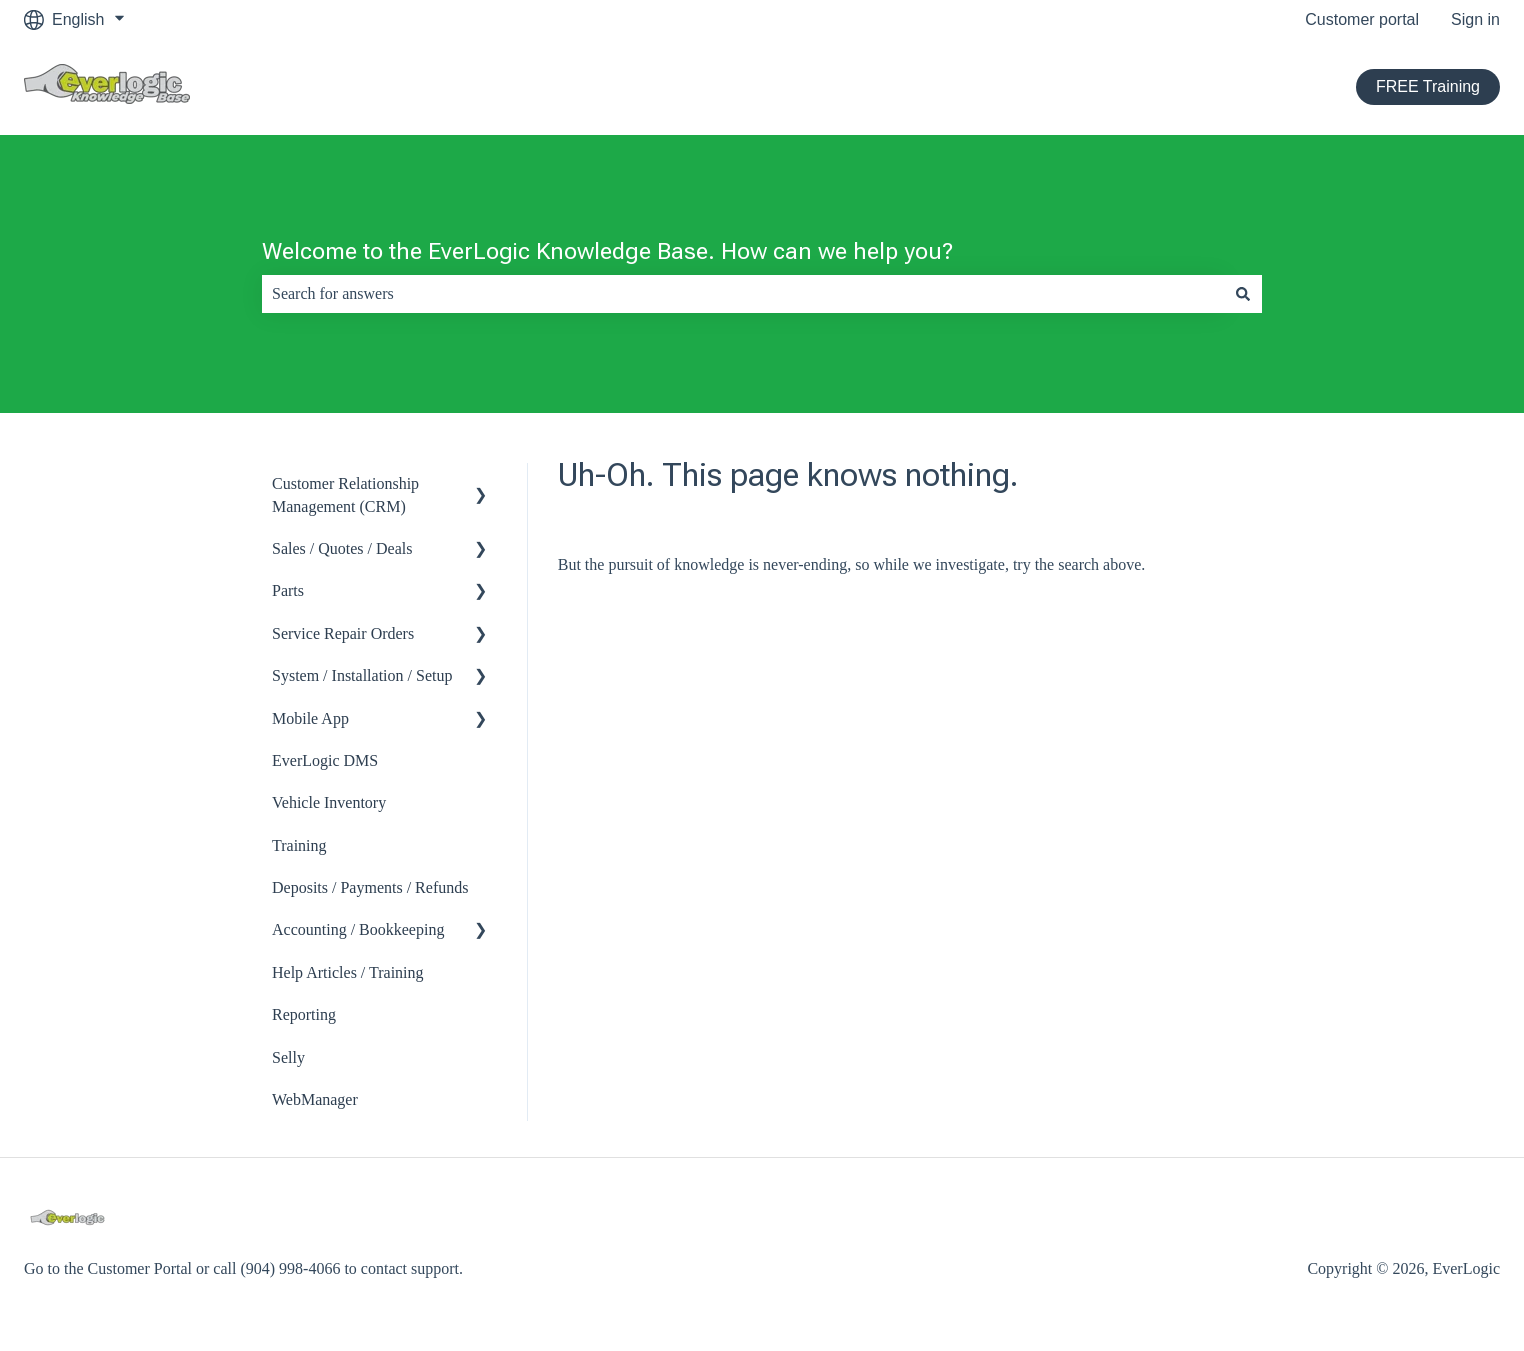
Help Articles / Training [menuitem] (348, 972)
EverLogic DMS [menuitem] (325, 760)
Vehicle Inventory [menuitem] (329, 802)
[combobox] (743, 294)
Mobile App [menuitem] (310, 718)
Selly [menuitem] (288, 1057)
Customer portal (1362, 19)
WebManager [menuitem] (315, 1099)
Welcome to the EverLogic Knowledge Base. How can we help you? (607, 251)
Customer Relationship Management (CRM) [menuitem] (345, 494)
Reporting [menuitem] (304, 1014)
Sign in (1475, 19)
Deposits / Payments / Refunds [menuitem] (370, 887)
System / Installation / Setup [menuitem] (362, 675)
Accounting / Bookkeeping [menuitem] (358, 929)
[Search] (1243, 294)
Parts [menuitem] (288, 590)
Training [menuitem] (299, 845)
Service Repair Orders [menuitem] (343, 633)
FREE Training (1428, 86)
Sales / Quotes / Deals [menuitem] (342, 548)
